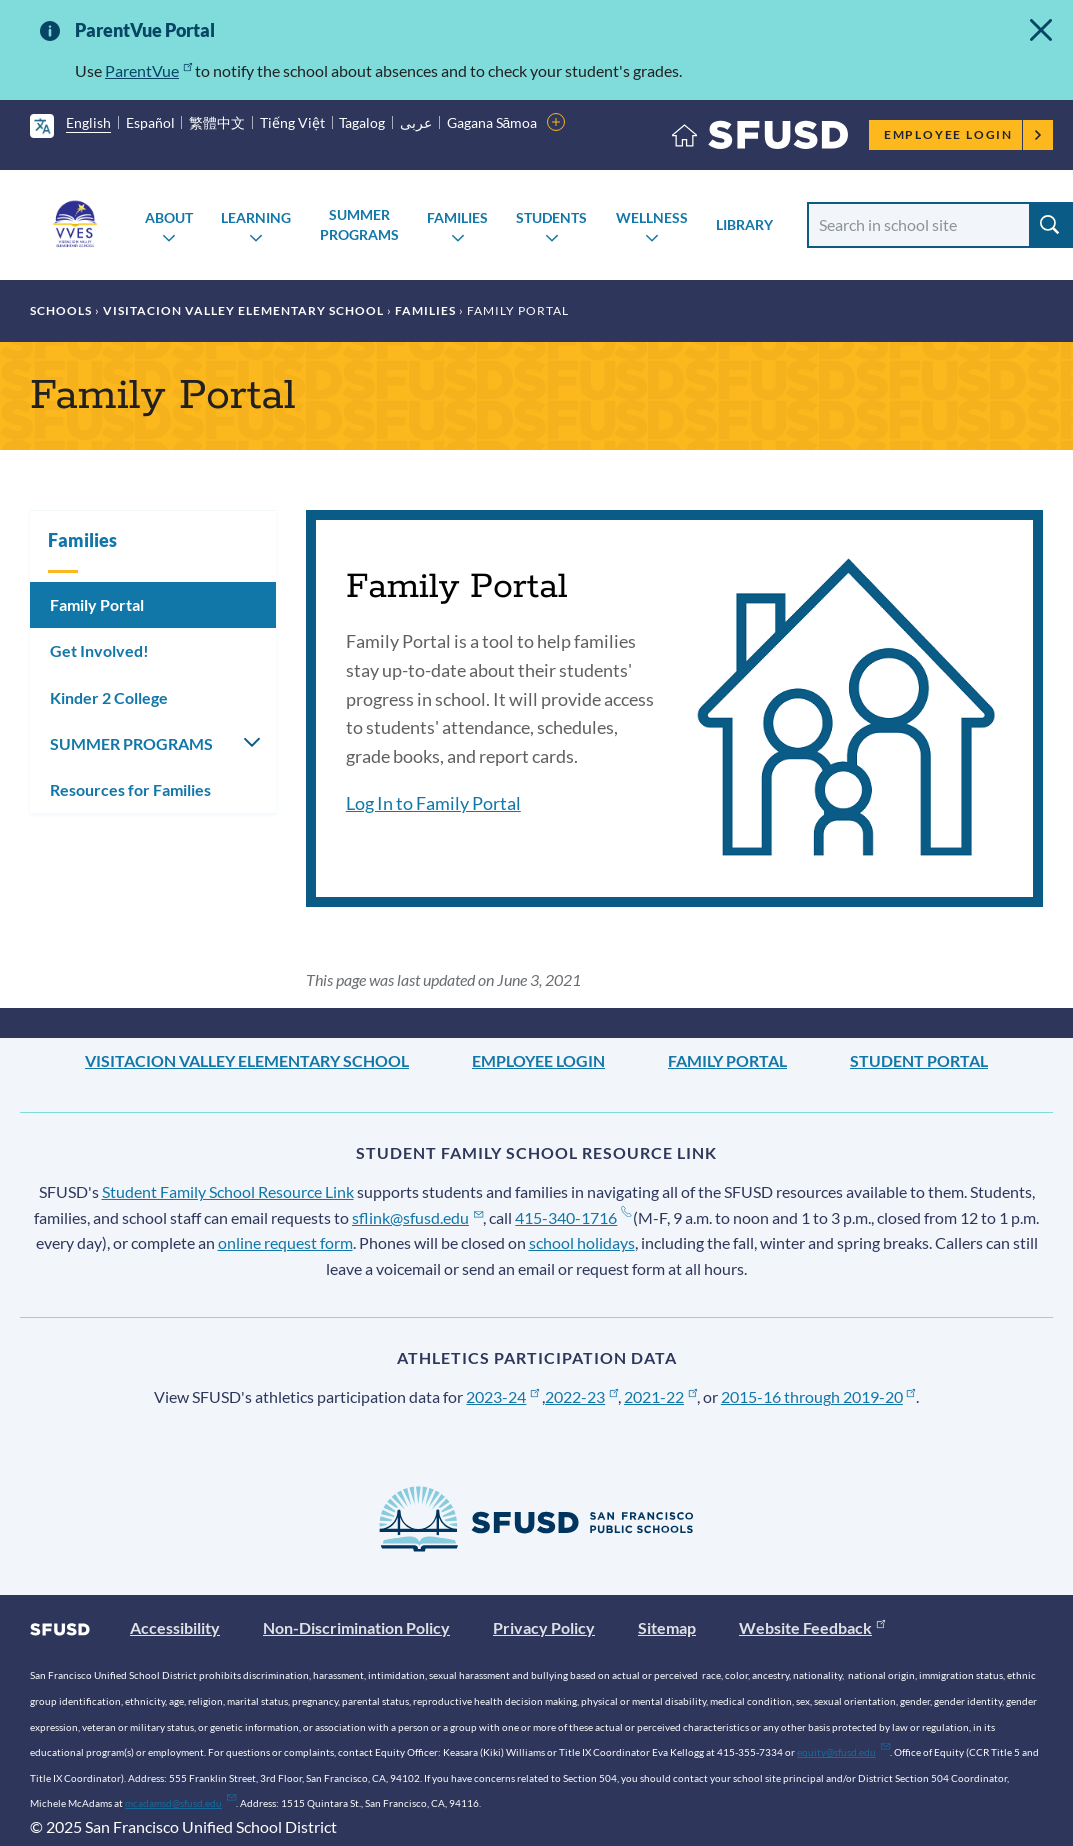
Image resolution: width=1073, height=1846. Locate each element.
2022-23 (581, 1396)
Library (744, 224)
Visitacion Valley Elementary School (243, 310)
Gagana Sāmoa (492, 122)
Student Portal (919, 1060)
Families (457, 217)
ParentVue (148, 70)
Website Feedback (812, 1627)
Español (150, 122)
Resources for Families (130, 789)
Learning (256, 217)
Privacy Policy (544, 1627)
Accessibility (175, 1627)
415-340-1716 (572, 1217)
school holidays (582, 1242)
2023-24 (502, 1396)
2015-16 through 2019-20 (818, 1396)
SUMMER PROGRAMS (359, 224)
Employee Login (963, 134)
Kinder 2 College (109, 697)
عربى (416, 122)
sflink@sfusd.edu (417, 1217)
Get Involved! (99, 650)
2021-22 (660, 1396)
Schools (61, 310)
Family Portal (97, 604)
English (88, 122)
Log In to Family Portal (433, 803)
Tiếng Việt (292, 122)
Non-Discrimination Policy (356, 1627)
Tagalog (362, 122)
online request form (285, 1242)
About (169, 217)
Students (551, 217)
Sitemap (667, 1627)
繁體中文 (217, 122)
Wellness (652, 217)
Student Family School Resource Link (228, 1191)
